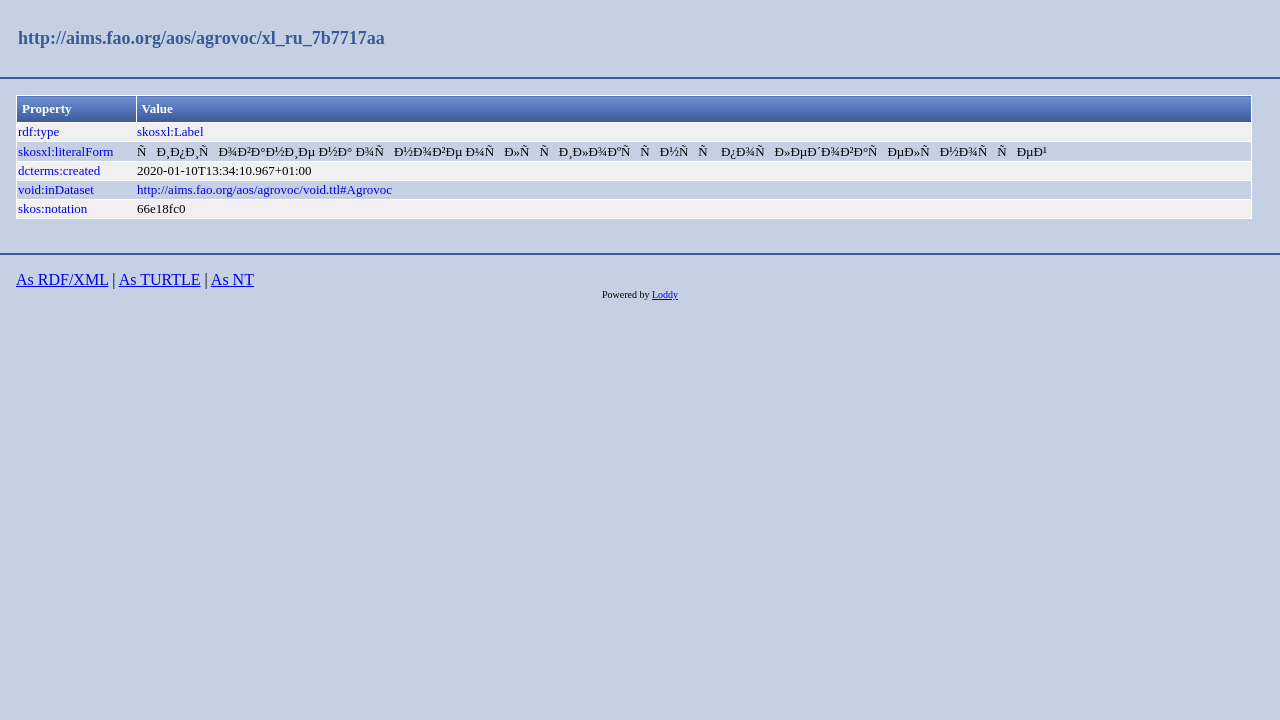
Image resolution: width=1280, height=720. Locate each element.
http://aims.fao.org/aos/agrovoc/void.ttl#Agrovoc (264, 189)
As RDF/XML (62, 279)
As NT (232, 279)
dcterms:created (59, 170)
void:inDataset (56, 189)
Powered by (627, 294)
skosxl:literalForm (65, 151)
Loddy (665, 294)
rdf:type (38, 131)
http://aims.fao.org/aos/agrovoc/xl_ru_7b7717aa (201, 38)
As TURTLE (160, 279)
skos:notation (52, 208)
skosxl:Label (170, 131)
